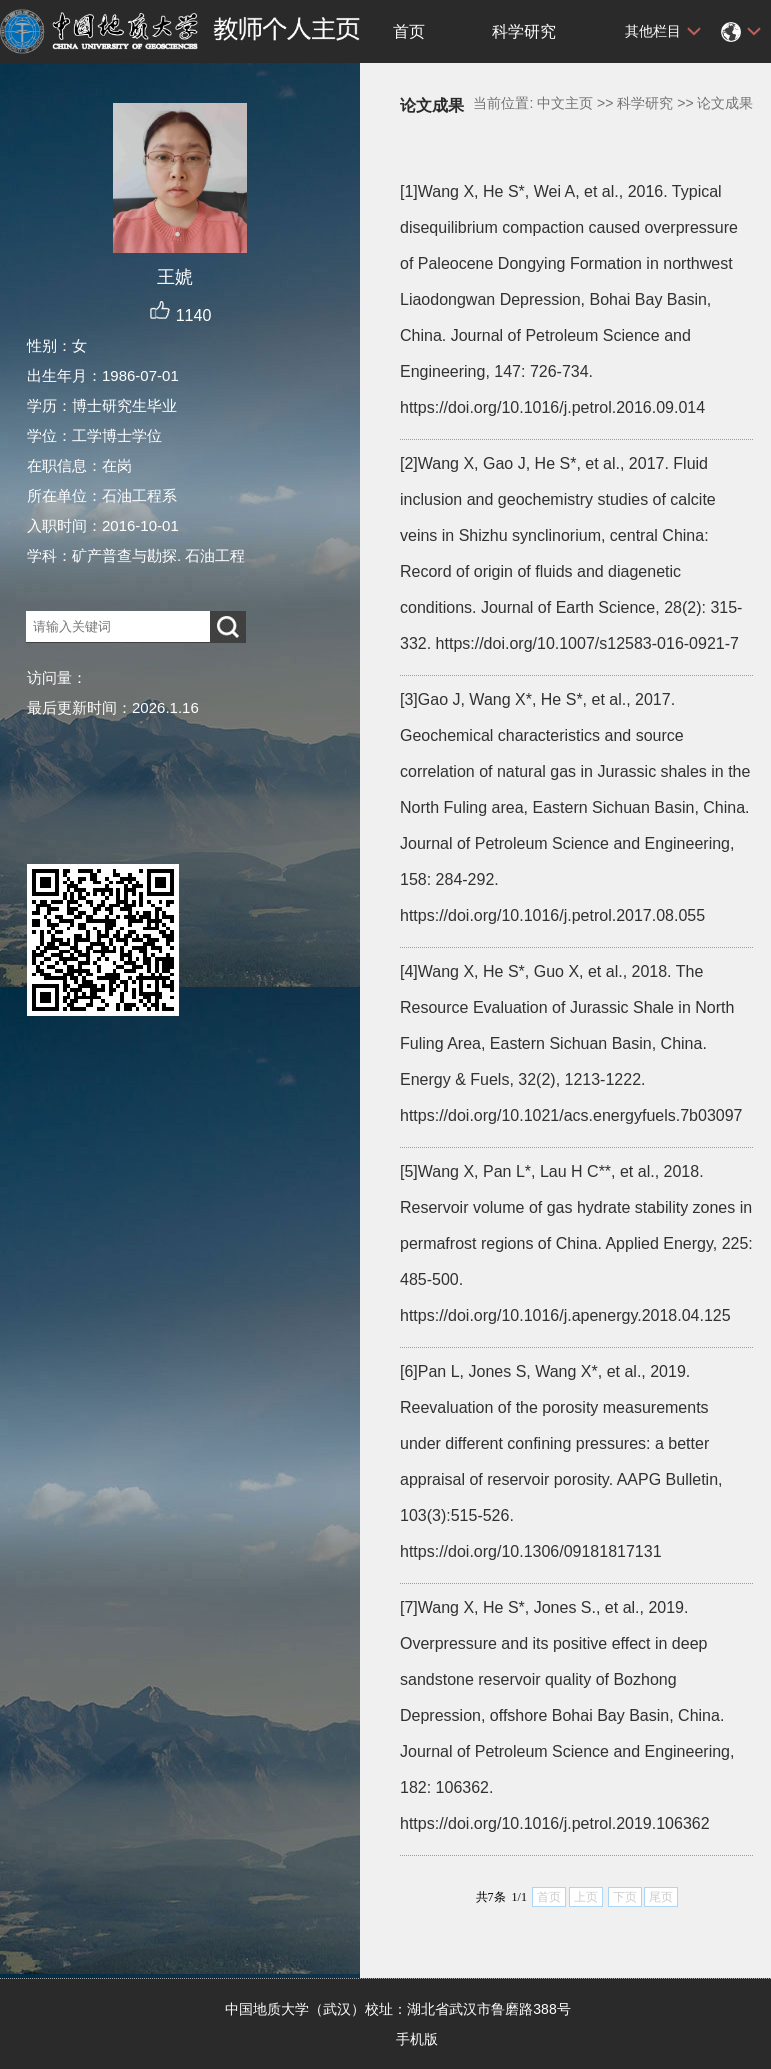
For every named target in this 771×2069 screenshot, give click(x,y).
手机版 (417, 2039)
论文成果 (725, 103)
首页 (409, 31)
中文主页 (565, 103)
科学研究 (524, 31)
